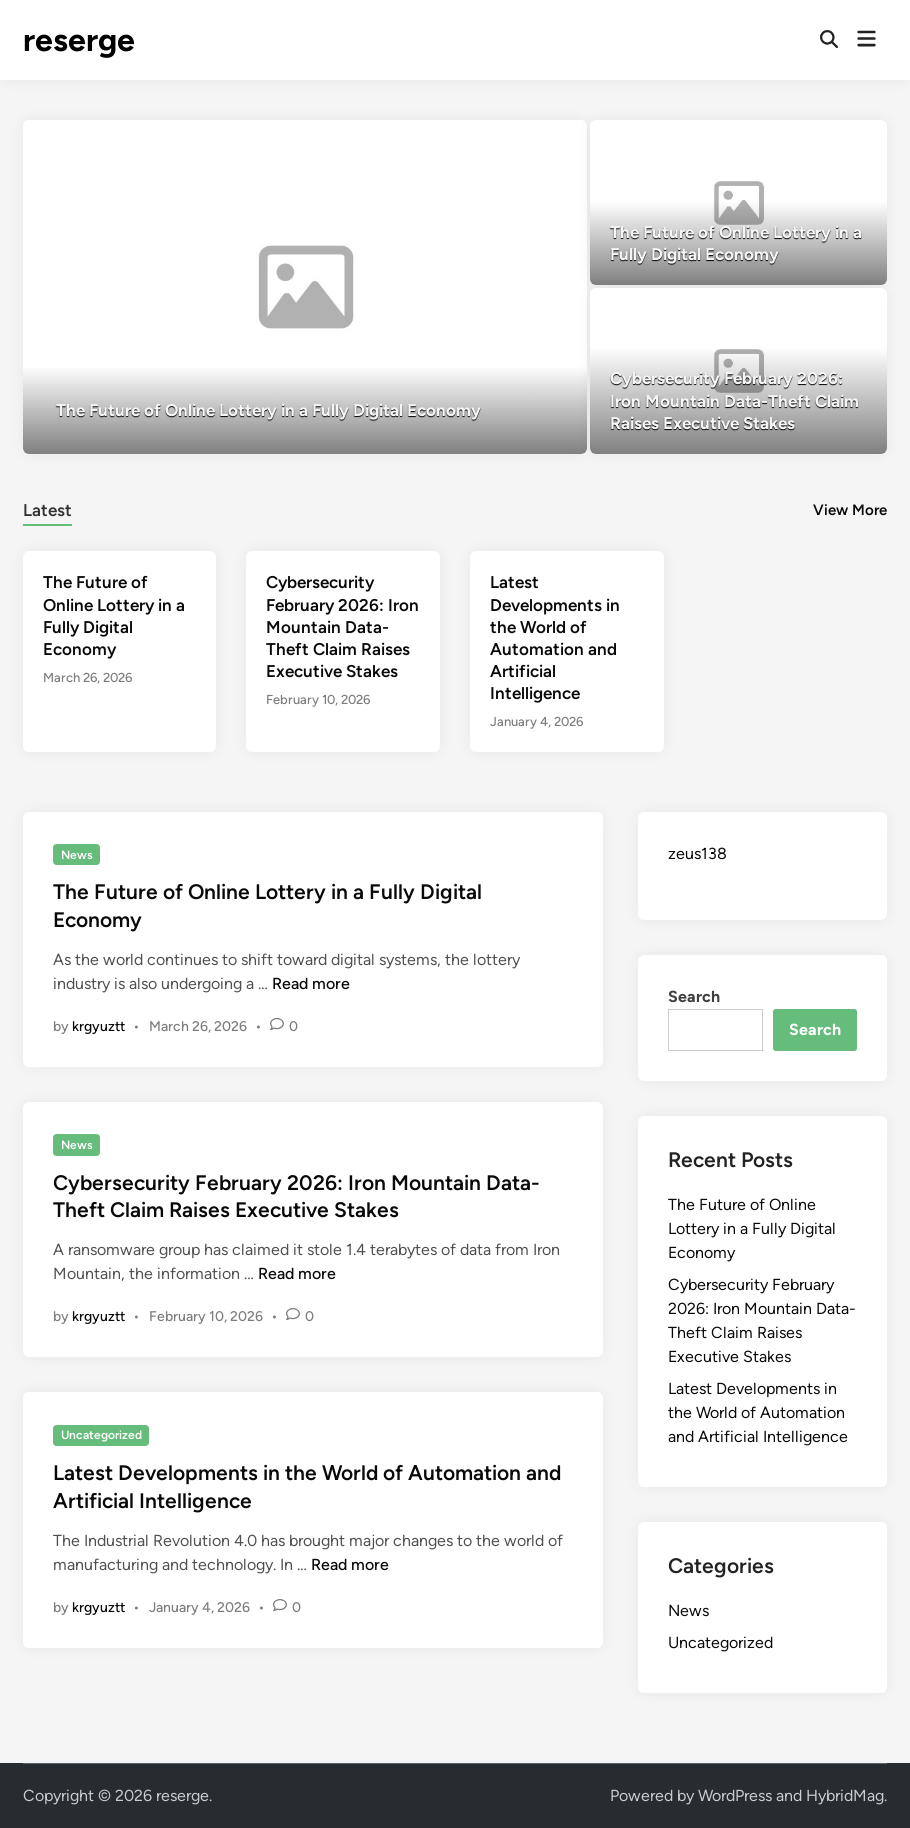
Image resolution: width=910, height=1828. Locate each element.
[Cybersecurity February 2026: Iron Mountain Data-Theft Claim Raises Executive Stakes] (738, 370)
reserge (79, 40)
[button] (526, 145)
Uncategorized (101, 1435)
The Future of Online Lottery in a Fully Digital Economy (752, 1228)
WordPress (735, 1795)
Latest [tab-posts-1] (47, 510)
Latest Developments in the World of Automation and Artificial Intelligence (758, 1412)
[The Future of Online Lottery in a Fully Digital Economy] (305, 287)
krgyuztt (98, 1026)
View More (850, 510)
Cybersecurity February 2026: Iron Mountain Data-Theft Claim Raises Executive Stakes (342, 626)
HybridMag (845, 1795)
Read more (311, 983)
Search (694, 996)
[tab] (47, 507)
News (77, 855)
